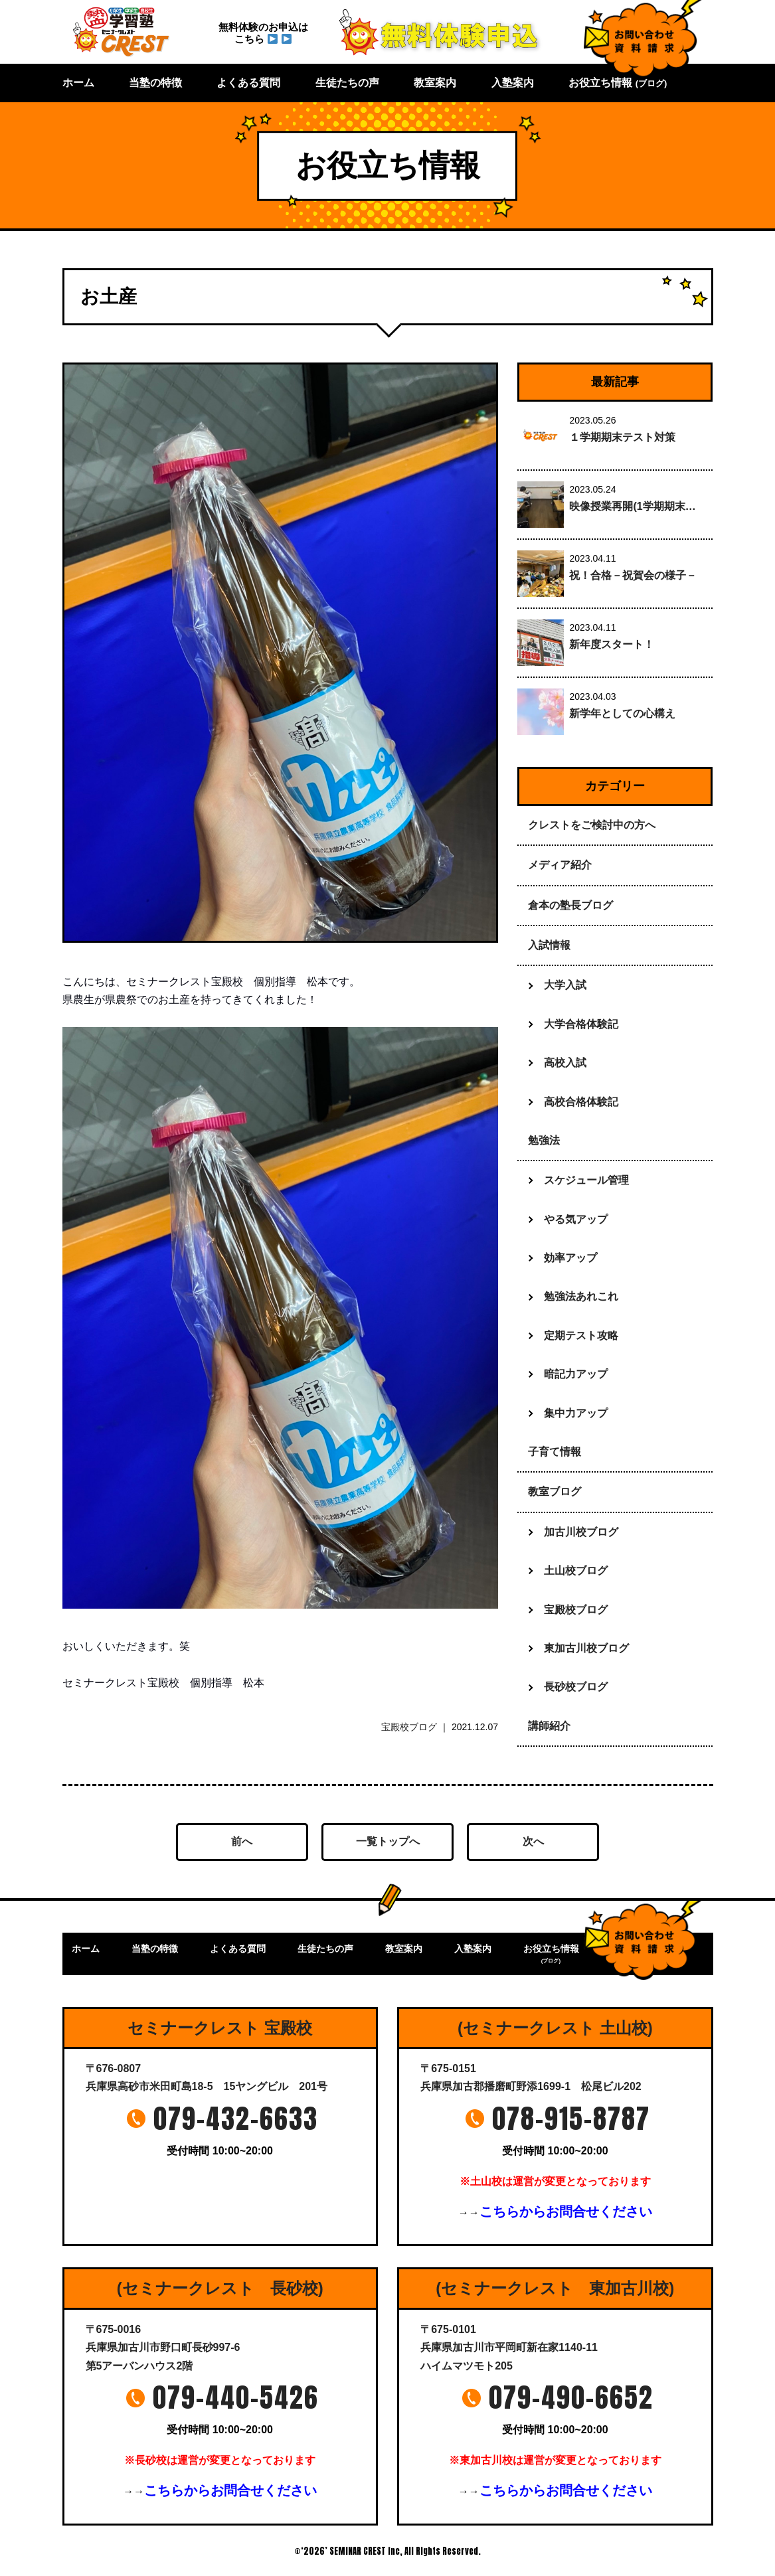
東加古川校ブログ (586, 1648)
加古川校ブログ (581, 1532)
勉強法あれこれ (581, 1296)
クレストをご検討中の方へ (591, 825)
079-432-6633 (235, 2118)
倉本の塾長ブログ (570, 905)
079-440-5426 (236, 2397)
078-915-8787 (571, 2118)
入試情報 (549, 945)
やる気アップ (576, 1219)
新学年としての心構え (622, 713)
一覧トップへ (388, 1841)
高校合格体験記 (581, 1101)
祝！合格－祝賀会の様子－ (633, 575)
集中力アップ (576, 1413)
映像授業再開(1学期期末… (632, 506)
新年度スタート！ (611, 644)
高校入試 (565, 1062)
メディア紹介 (560, 864)
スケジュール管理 (586, 1180)
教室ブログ (554, 1491)
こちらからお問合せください (565, 2211)
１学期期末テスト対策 (622, 437)
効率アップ (570, 1257)
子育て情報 (554, 1451)
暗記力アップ (576, 1374)
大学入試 (565, 985)
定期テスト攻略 (581, 1335)
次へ (533, 1841)
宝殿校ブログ (409, 1727)
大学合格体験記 (581, 1024)
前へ (241, 1841)
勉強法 (544, 1140)
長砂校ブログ (576, 1686)
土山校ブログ (576, 1570)
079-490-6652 (571, 2397)
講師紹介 (549, 1725)
